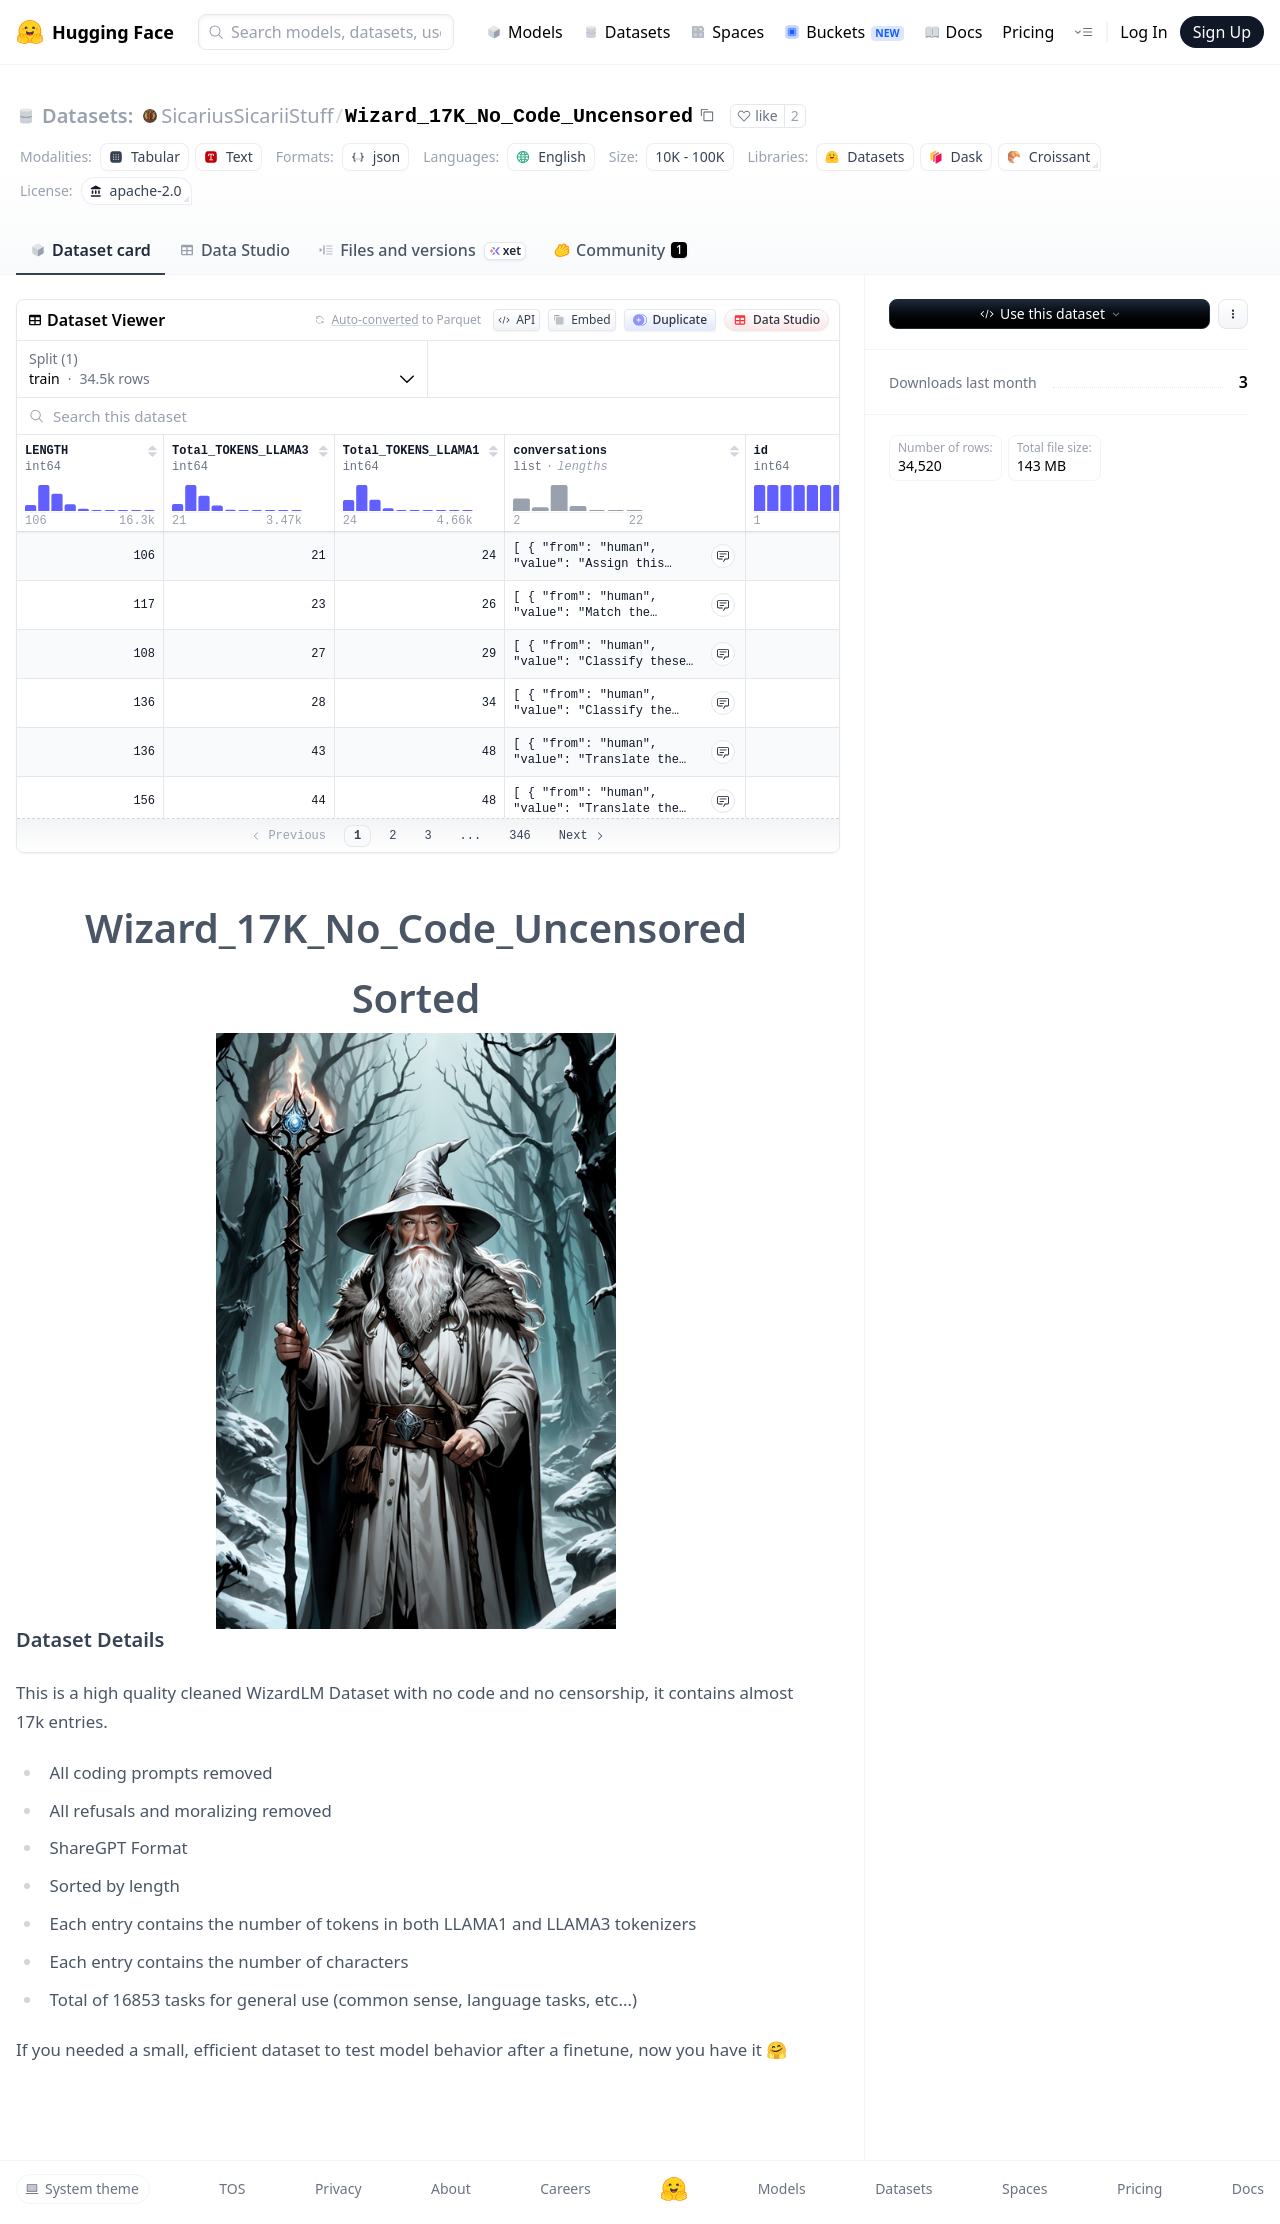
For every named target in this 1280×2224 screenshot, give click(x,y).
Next (582, 836)
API (516, 319)
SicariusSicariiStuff (247, 115)
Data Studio (234, 250)
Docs (953, 32)
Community (620, 250)
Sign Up (1222, 32)
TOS (232, 2188)
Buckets (843, 32)
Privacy (338, 2188)
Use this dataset (1051, 313)
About (451, 2188)
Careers (565, 2188)
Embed (581, 319)
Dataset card (90, 250)
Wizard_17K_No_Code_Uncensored (519, 116)
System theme (82, 2188)
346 (520, 836)
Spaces (727, 32)
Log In (1143, 32)
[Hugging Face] (674, 2189)
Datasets (627, 32)
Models (524, 32)
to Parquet (398, 320)
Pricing (1028, 32)
